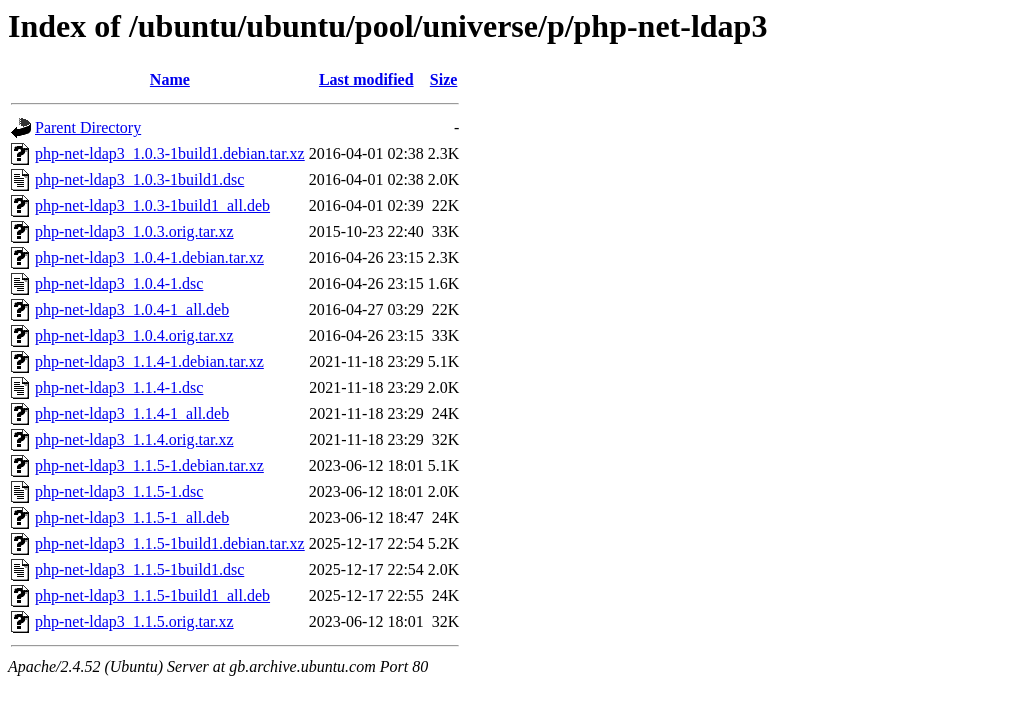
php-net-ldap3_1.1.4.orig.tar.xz (134, 439)
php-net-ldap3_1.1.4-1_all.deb (132, 413)
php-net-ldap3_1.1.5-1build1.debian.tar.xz (170, 543)
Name (170, 79)
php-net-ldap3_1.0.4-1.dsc (119, 283)
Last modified (366, 79)
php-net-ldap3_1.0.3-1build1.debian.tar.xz (170, 153)
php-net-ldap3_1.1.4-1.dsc (119, 387)
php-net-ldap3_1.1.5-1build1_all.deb (152, 595)
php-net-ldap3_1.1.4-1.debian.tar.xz (149, 361)
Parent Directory (88, 127)
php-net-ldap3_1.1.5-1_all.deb (132, 517)
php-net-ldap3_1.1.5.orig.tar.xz (134, 621)
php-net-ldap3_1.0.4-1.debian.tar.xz (149, 257)
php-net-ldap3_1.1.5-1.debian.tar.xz (149, 465)
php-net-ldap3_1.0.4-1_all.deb (132, 309)
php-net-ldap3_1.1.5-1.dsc (119, 491)
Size (444, 79)
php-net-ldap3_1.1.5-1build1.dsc (139, 569)
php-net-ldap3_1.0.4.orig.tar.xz (134, 335)
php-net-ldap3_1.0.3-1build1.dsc (139, 179)
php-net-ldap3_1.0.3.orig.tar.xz (134, 231)
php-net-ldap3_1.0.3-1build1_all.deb (152, 205)
